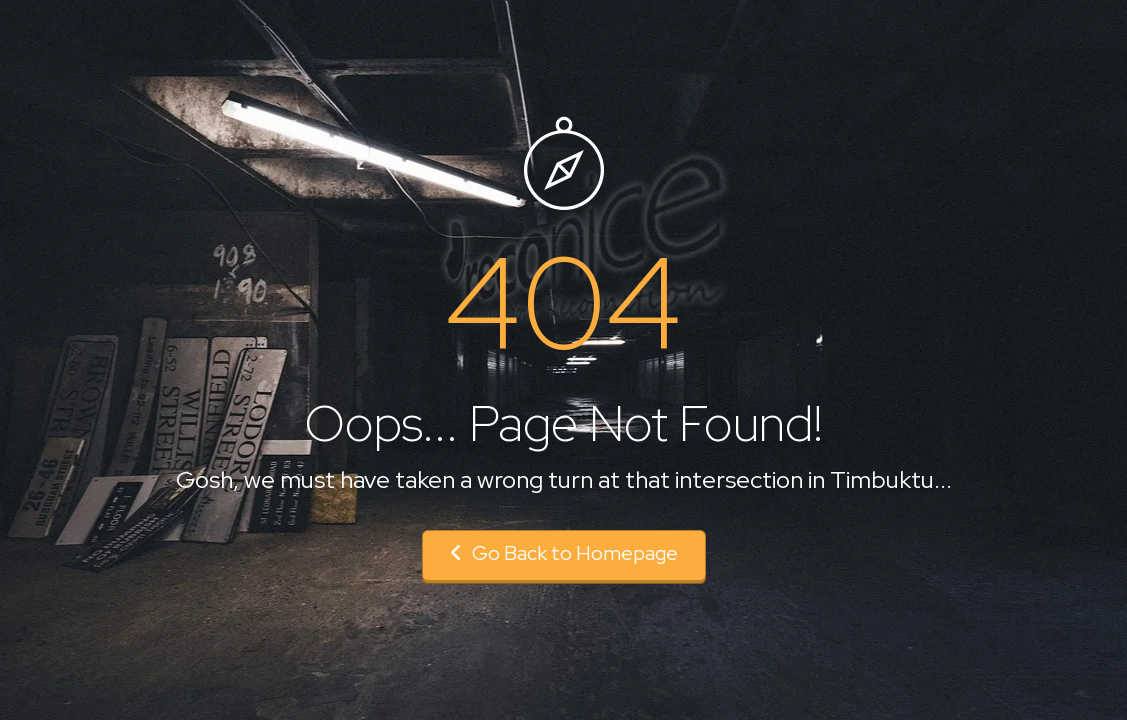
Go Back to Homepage (564, 553)
